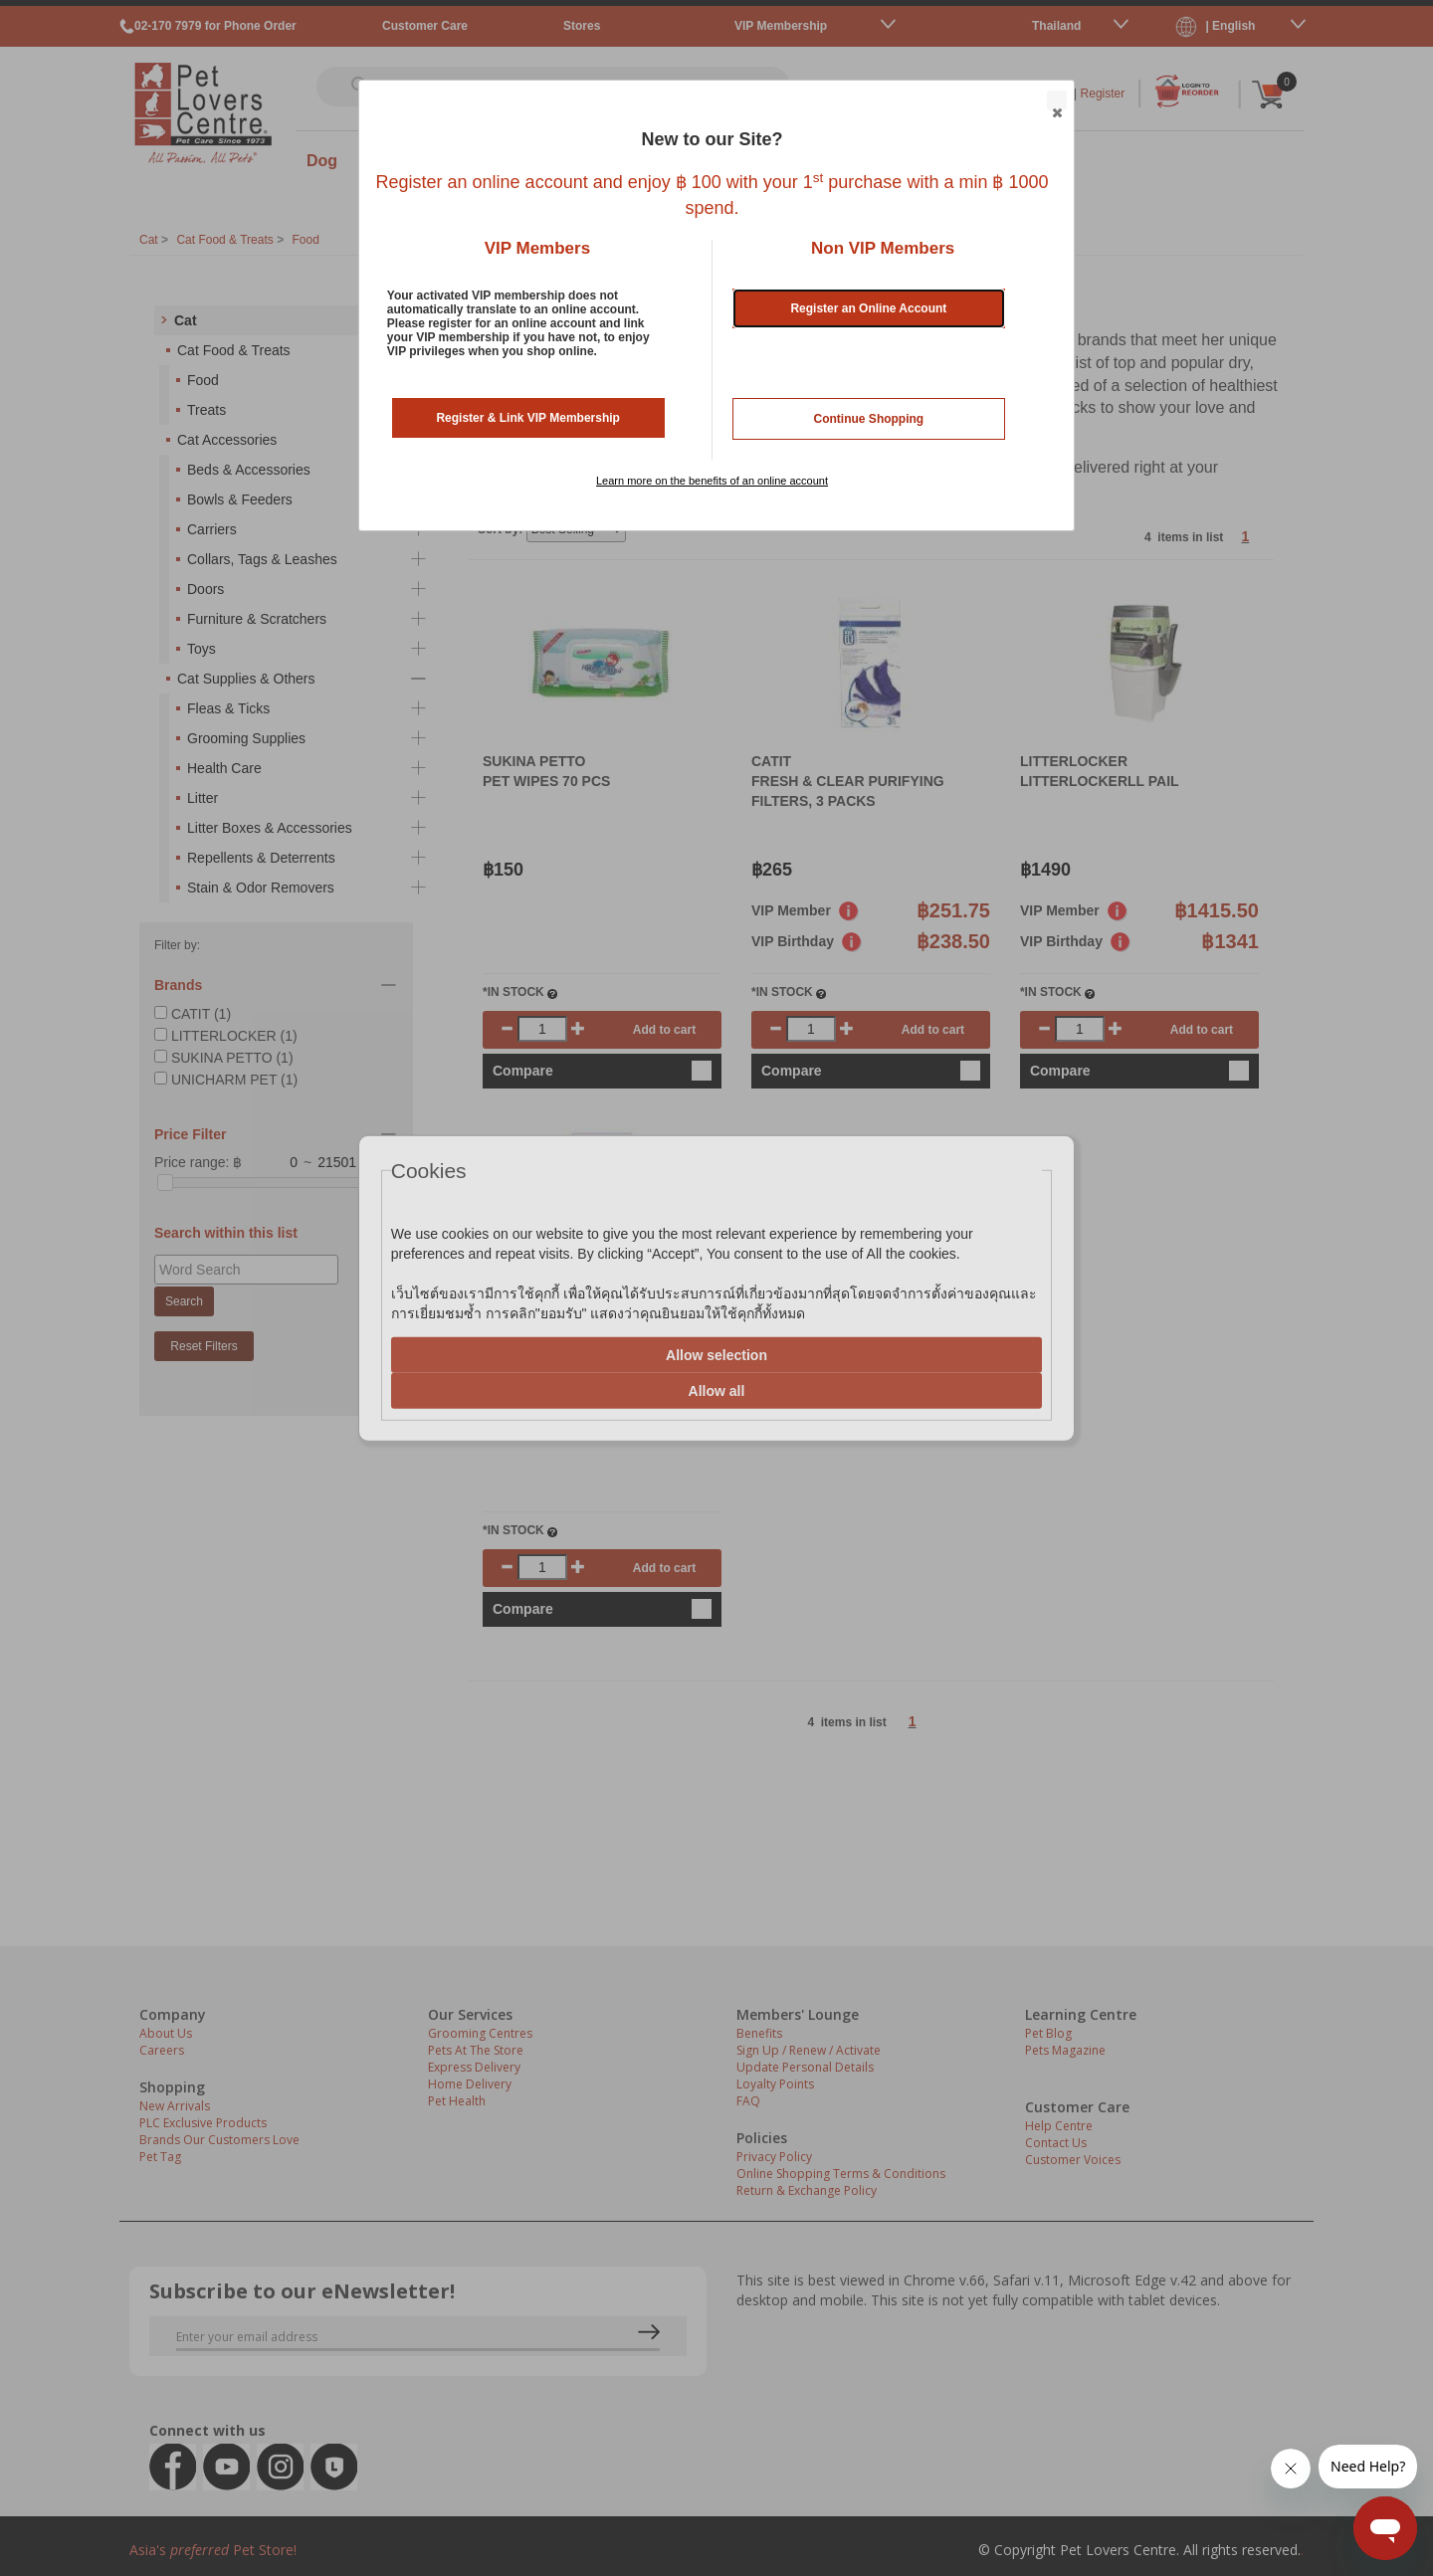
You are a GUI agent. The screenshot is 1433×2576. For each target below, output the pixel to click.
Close (1056, 101)
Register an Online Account (868, 308)
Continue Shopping (869, 419)
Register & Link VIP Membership (528, 418)
